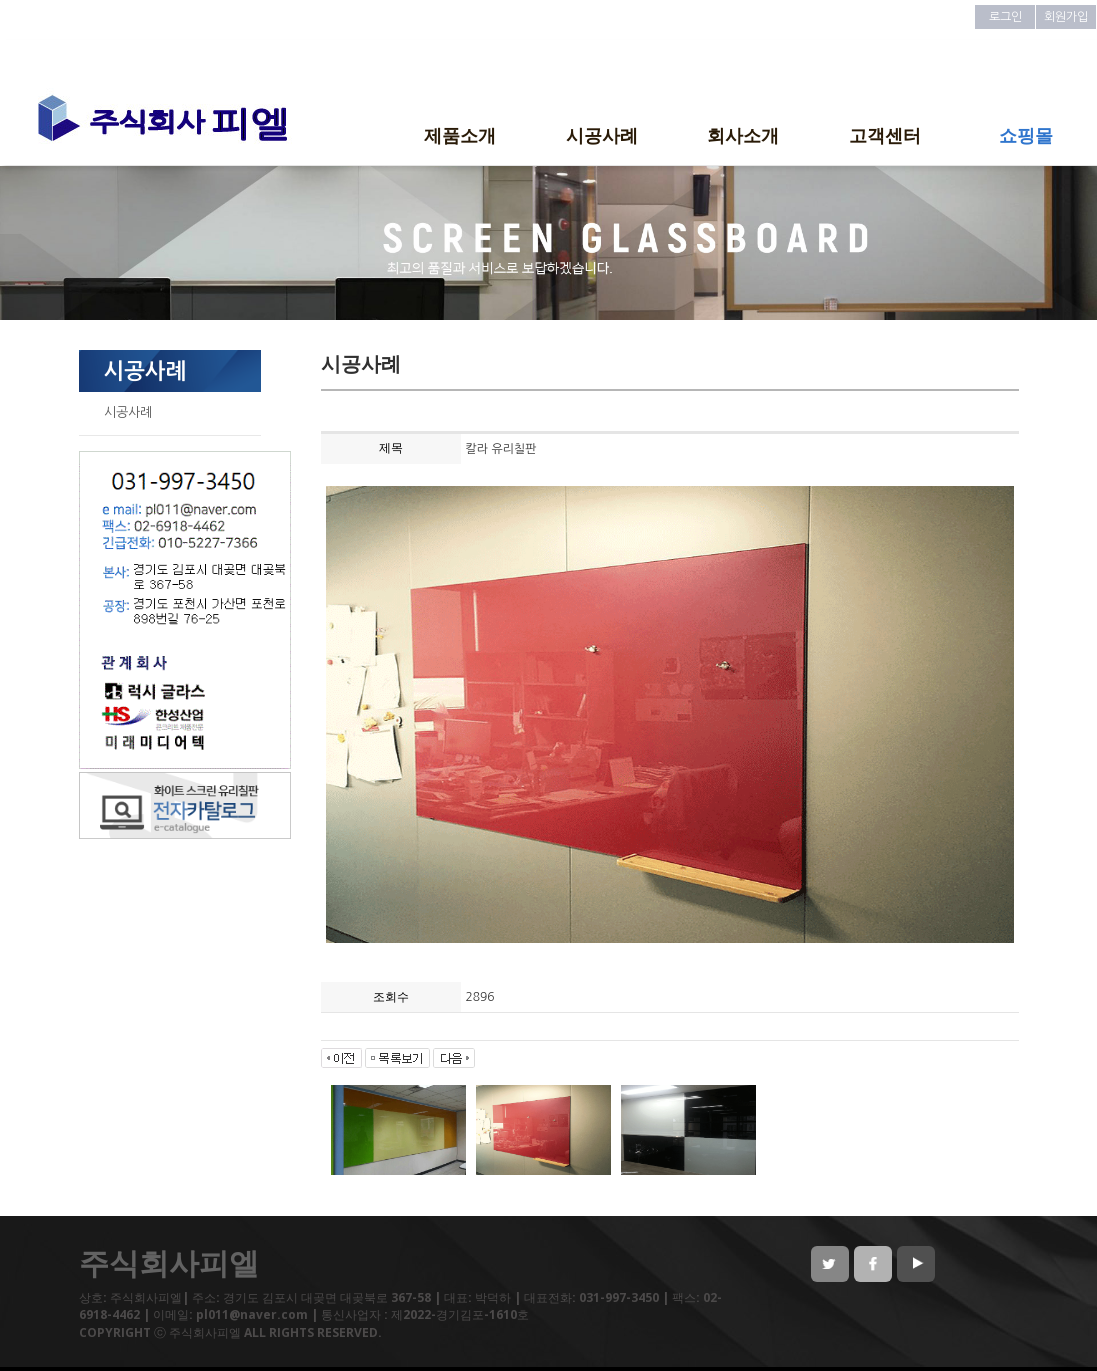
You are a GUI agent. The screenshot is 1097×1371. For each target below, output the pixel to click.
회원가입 (1066, 17)
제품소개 (460, 135)
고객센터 (885, 135)
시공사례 (602, 135)
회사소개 (743, 135)
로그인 (1005, 17)
